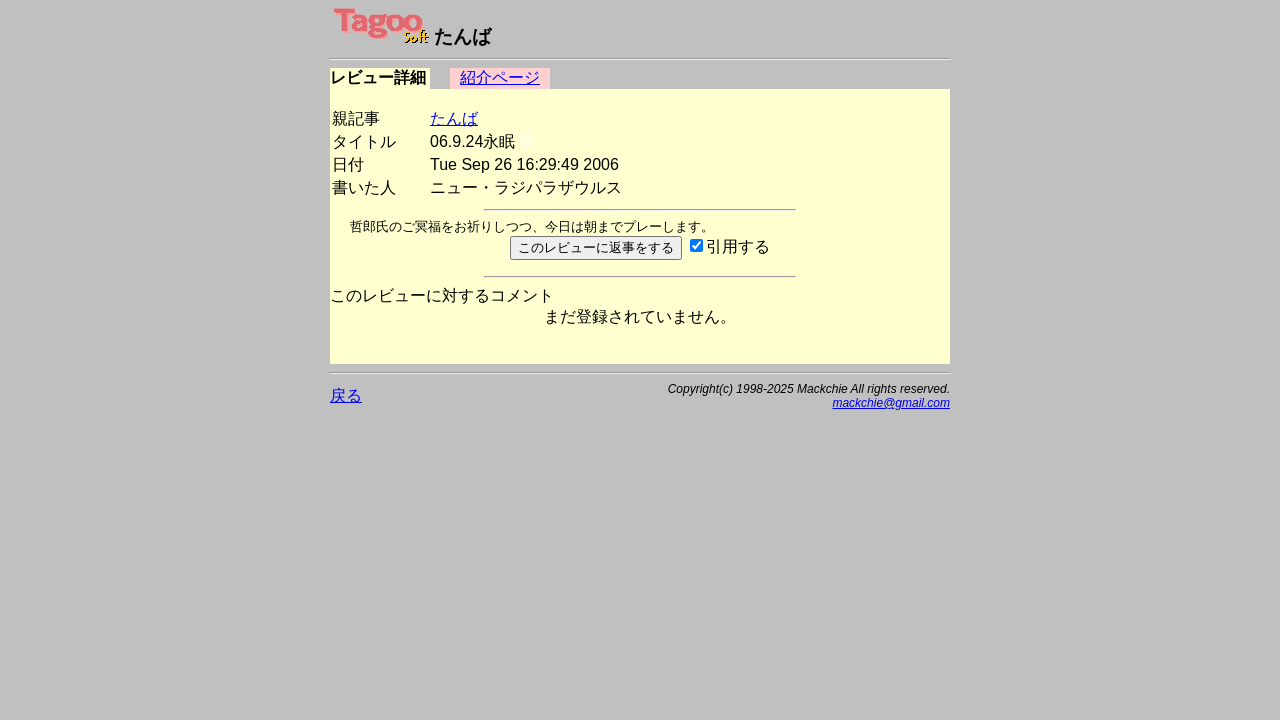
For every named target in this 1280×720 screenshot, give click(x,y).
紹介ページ (500, 77)
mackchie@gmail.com (891, 403)
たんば (454, 118)
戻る (346, 395)
